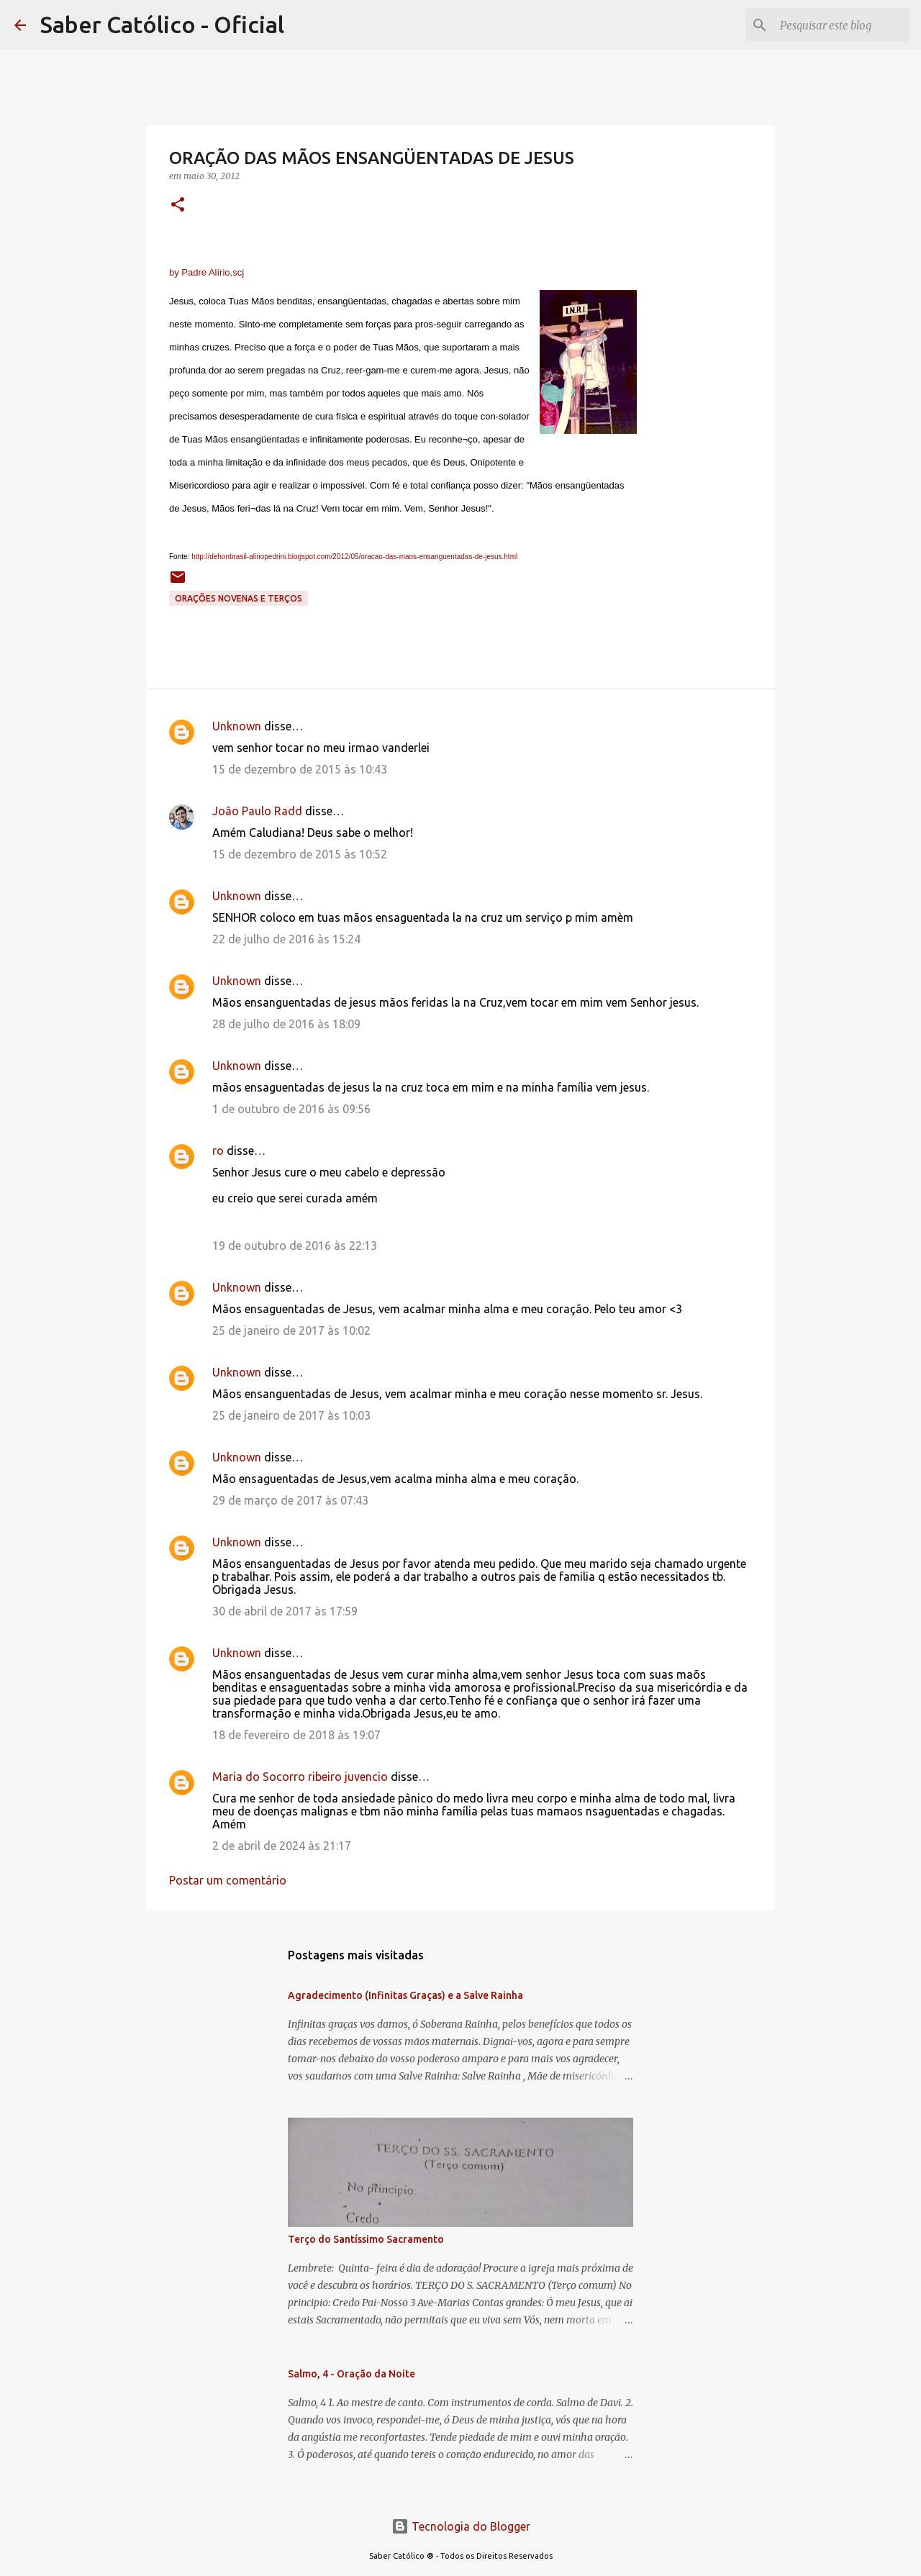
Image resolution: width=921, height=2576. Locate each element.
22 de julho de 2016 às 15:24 (286, 939)
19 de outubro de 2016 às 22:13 (294, 1245)
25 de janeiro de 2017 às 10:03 (291, 1415)
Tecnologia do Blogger (460, 2526)
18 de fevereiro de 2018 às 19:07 (296, 1734)
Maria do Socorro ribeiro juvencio (300, 1776)
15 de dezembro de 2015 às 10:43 (299, 769)
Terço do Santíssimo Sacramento (366, 2239)
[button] (177, 205)
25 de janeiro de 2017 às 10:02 (291, 1330)
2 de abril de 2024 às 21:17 (281, 1845)
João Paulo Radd (257, 810)
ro (218, 1150)
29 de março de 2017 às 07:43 (290, 1500)
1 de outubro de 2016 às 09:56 (291, 1108)
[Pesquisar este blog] (833, 25)
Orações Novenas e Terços (238, 598)
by (206, 272)
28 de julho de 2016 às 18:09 (286, 1023)
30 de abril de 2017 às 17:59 (285, 1611)
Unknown (236, 726)
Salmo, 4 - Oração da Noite (351, 2374)
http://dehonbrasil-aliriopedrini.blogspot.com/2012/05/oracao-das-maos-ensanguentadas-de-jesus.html (354, 557)
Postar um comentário (227, 1880)
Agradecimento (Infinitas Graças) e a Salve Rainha (405, 1995)
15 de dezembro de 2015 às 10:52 (299, 854)
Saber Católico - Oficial (162, 24)
